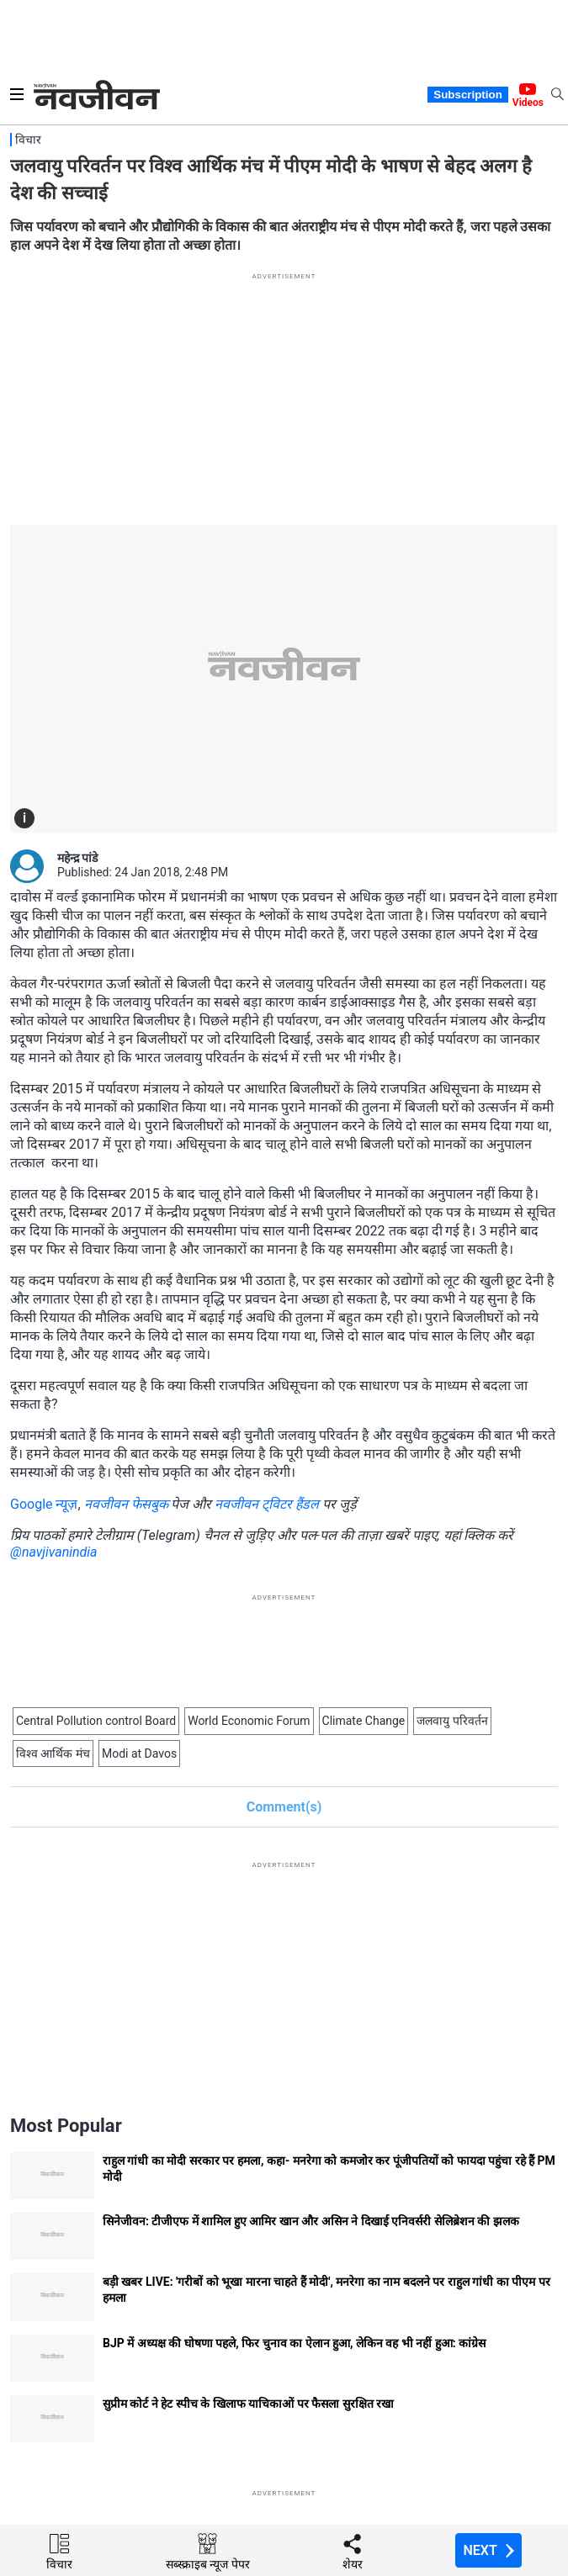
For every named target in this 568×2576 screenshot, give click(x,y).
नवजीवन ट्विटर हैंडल (267, 1504)
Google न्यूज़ (43, 1504)
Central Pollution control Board (96, 1720)
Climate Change (364, 1720)
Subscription (467, 94)
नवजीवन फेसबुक (126, 1504)
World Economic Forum (249, 1720)
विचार (28, 139)
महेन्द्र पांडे (77, 858)
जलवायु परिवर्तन (452, 1720)
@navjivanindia (54, 1552)
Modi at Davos (139, 1753)
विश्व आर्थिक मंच (53, 1753)
